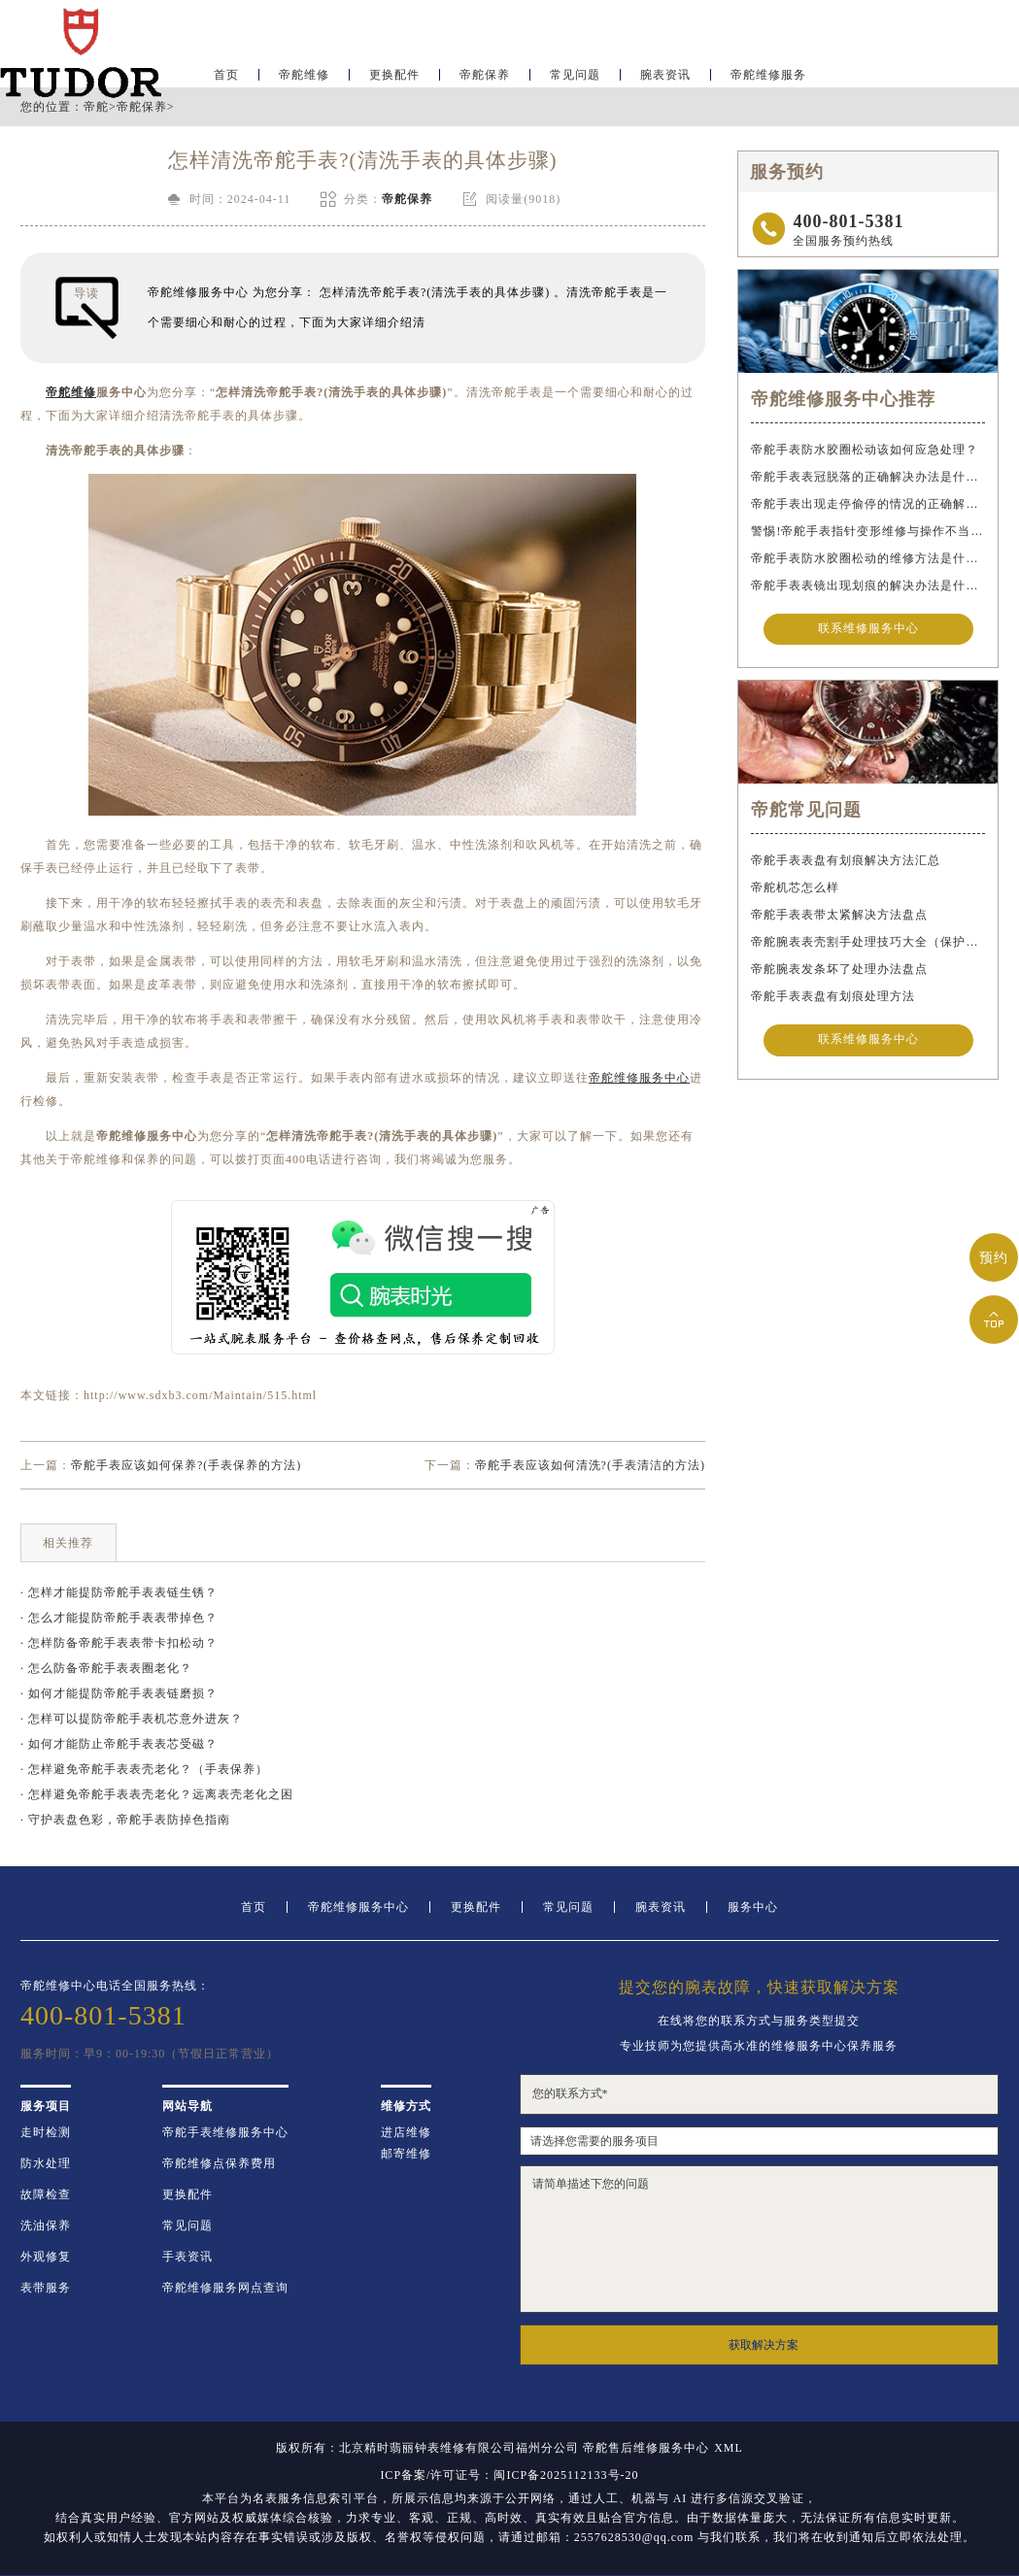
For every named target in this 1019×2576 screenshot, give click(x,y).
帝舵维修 (304, 74)
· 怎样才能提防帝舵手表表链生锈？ (119, 1592)
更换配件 (394, 74)
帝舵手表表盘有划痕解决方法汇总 (845, 862)
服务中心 (753, 1907)
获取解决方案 (763, 2345)
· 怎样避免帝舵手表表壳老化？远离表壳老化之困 (156, 1794)
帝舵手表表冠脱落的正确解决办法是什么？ (867, 477)
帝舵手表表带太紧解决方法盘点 (839, 916)
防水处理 (45, 2163)
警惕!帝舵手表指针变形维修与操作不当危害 (867, 531)
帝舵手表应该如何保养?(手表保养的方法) (186, 1465)
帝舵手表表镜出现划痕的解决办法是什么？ (867, 585)
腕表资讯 (665, 74)
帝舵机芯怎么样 (795, 889)
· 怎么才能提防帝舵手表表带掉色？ (119, 1617)
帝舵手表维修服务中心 (225, 2132)
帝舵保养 (484, 74)
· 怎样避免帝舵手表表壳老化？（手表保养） (144, 1769)
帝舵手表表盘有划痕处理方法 (833, 998)
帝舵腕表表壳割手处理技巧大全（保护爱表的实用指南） (867, 944)
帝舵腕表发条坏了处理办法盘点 (839, 971)
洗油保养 (45, 2225)
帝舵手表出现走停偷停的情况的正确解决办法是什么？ (867, 504)
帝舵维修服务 (768, 74)
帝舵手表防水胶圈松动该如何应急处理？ (864, 449)
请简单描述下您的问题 (759, 2239)
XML (728, 2448)
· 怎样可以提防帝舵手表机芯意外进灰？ (131, 1718)
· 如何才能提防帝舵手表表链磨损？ (119, 1693)
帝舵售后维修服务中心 (646, 2448)
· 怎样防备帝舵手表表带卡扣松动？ (119, 1643)
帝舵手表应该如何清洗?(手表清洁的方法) (590, 1465)
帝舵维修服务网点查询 (225, 2287)
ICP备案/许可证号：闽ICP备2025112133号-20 (509, 2475)
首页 (226, 74)
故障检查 (45, 2194)
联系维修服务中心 (868, 629)
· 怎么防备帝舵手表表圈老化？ (106, 1668)
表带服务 (45, 2287)
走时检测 (45, 2132)
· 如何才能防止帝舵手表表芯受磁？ (119, 1744)
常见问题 (575, 74)
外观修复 (45, 2256)
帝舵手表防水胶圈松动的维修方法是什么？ (867, 558)
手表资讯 (187, 2256)
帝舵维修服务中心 (358, 1907)
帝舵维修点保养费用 (219, 2163)
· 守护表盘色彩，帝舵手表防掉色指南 (125, 1819)
